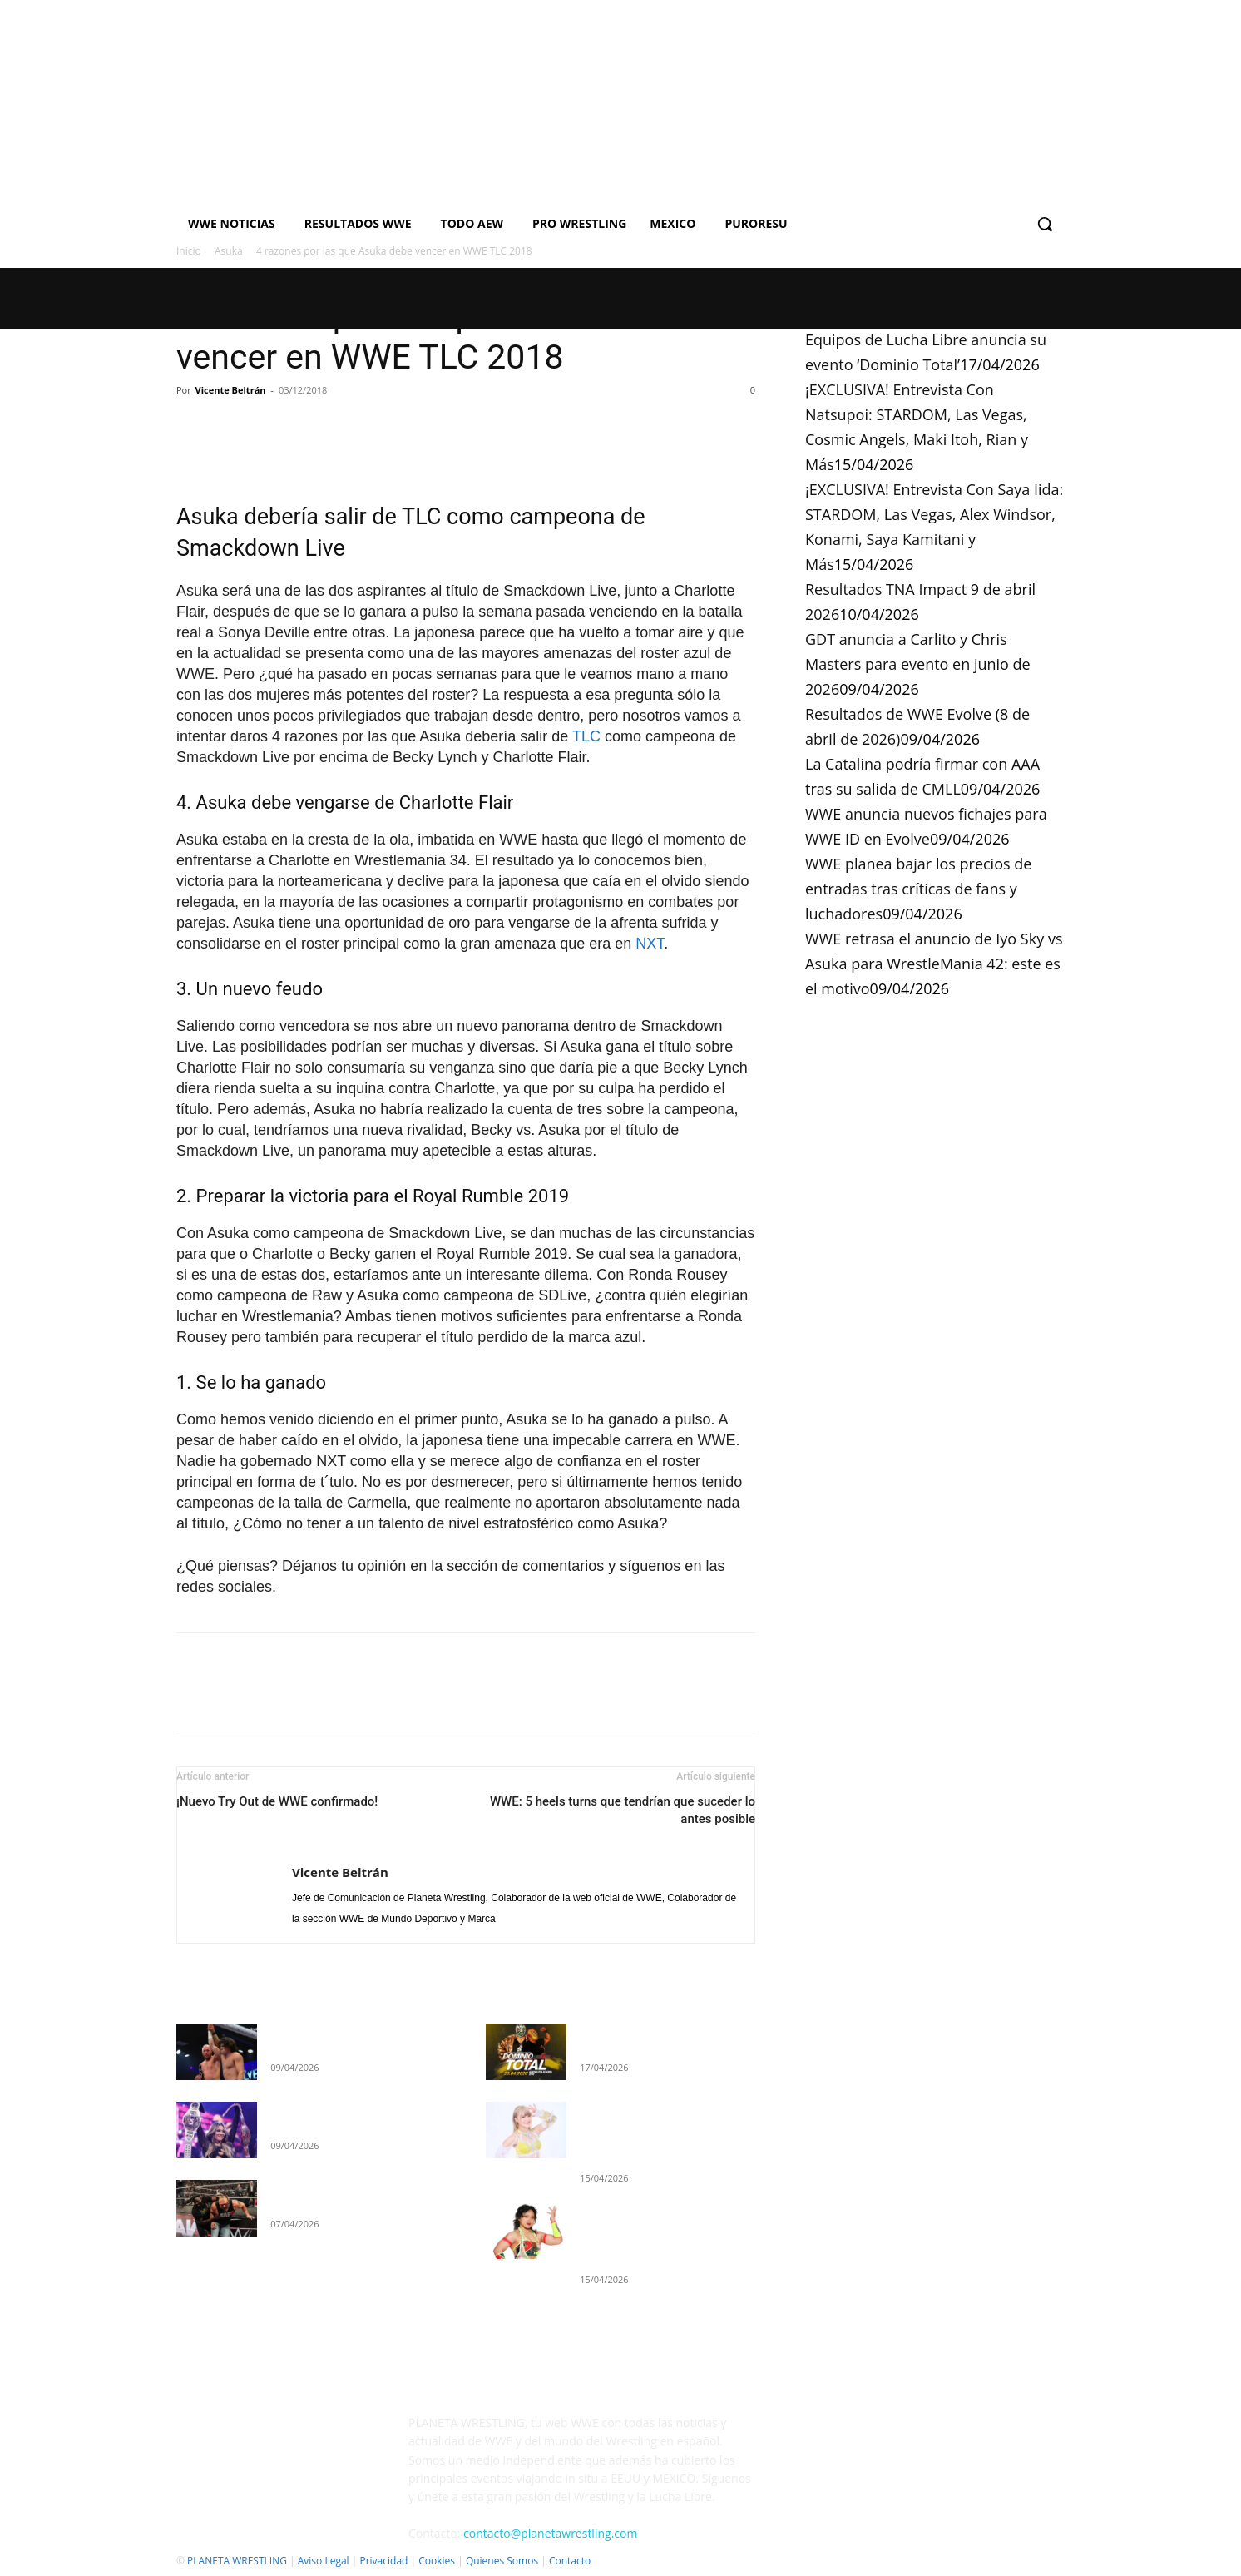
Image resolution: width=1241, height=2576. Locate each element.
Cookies (436, 2561)
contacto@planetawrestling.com (550, 2533)
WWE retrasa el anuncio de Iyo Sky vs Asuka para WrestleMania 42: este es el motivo (933, 963)
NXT (649, 943)
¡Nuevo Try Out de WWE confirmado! (277, 1801)
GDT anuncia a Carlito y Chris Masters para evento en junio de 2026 (918, 664)
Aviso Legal (323, 2561)
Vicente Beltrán (230, 390)
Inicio (188, 251)
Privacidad (383, 2561)
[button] (1045, 224)
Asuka (229, 251)
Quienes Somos (502, 2561)
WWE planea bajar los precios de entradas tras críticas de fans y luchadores (918, 889)
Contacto (570, 2561)
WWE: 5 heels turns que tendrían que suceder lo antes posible (622, 1810)
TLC (586, 736)
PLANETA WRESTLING (237, 2561)
